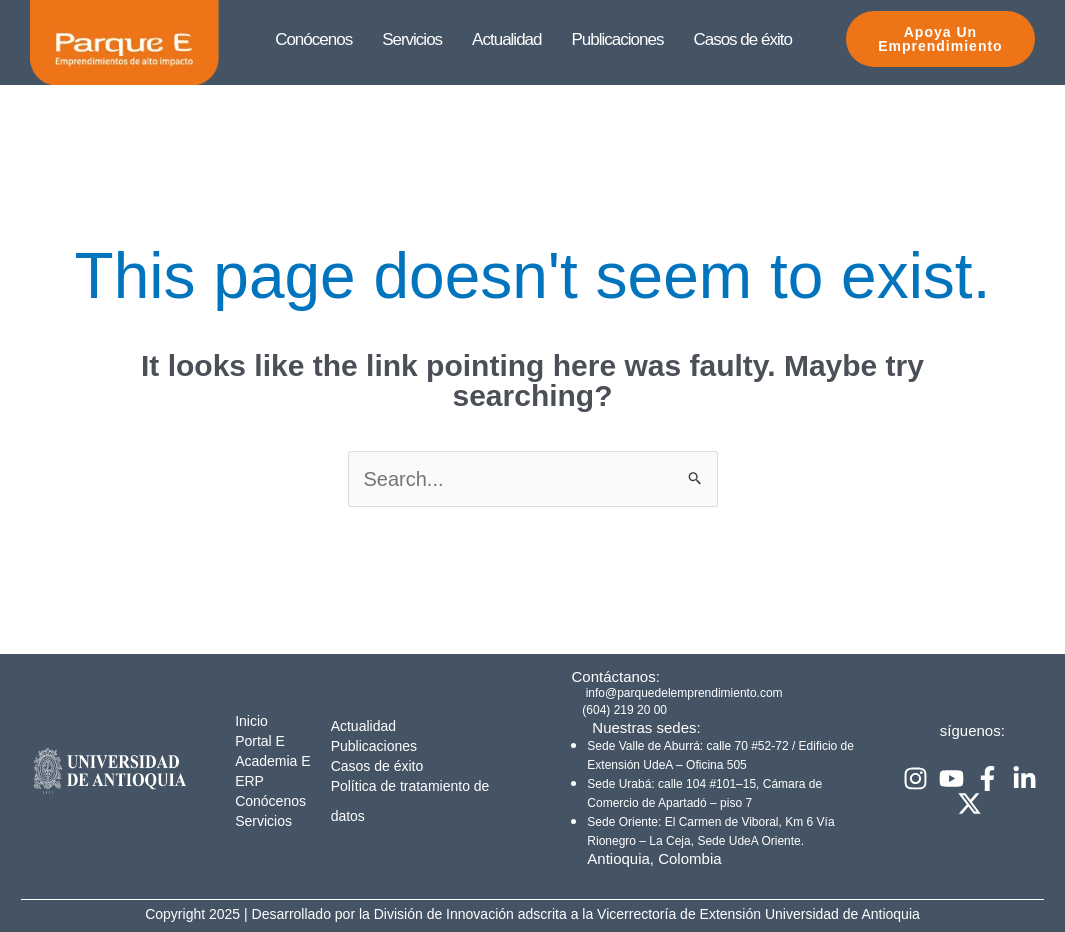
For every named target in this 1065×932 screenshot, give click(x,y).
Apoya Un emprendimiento (928, 39)
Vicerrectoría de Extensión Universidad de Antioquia (758, 914)
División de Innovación (446, 914)
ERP (249, 781)
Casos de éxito (377, 766)
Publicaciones (374, 746)
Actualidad (363, 726)
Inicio (251, 721)
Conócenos (270, 801)
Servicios (263, 821)
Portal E (260, 741)
